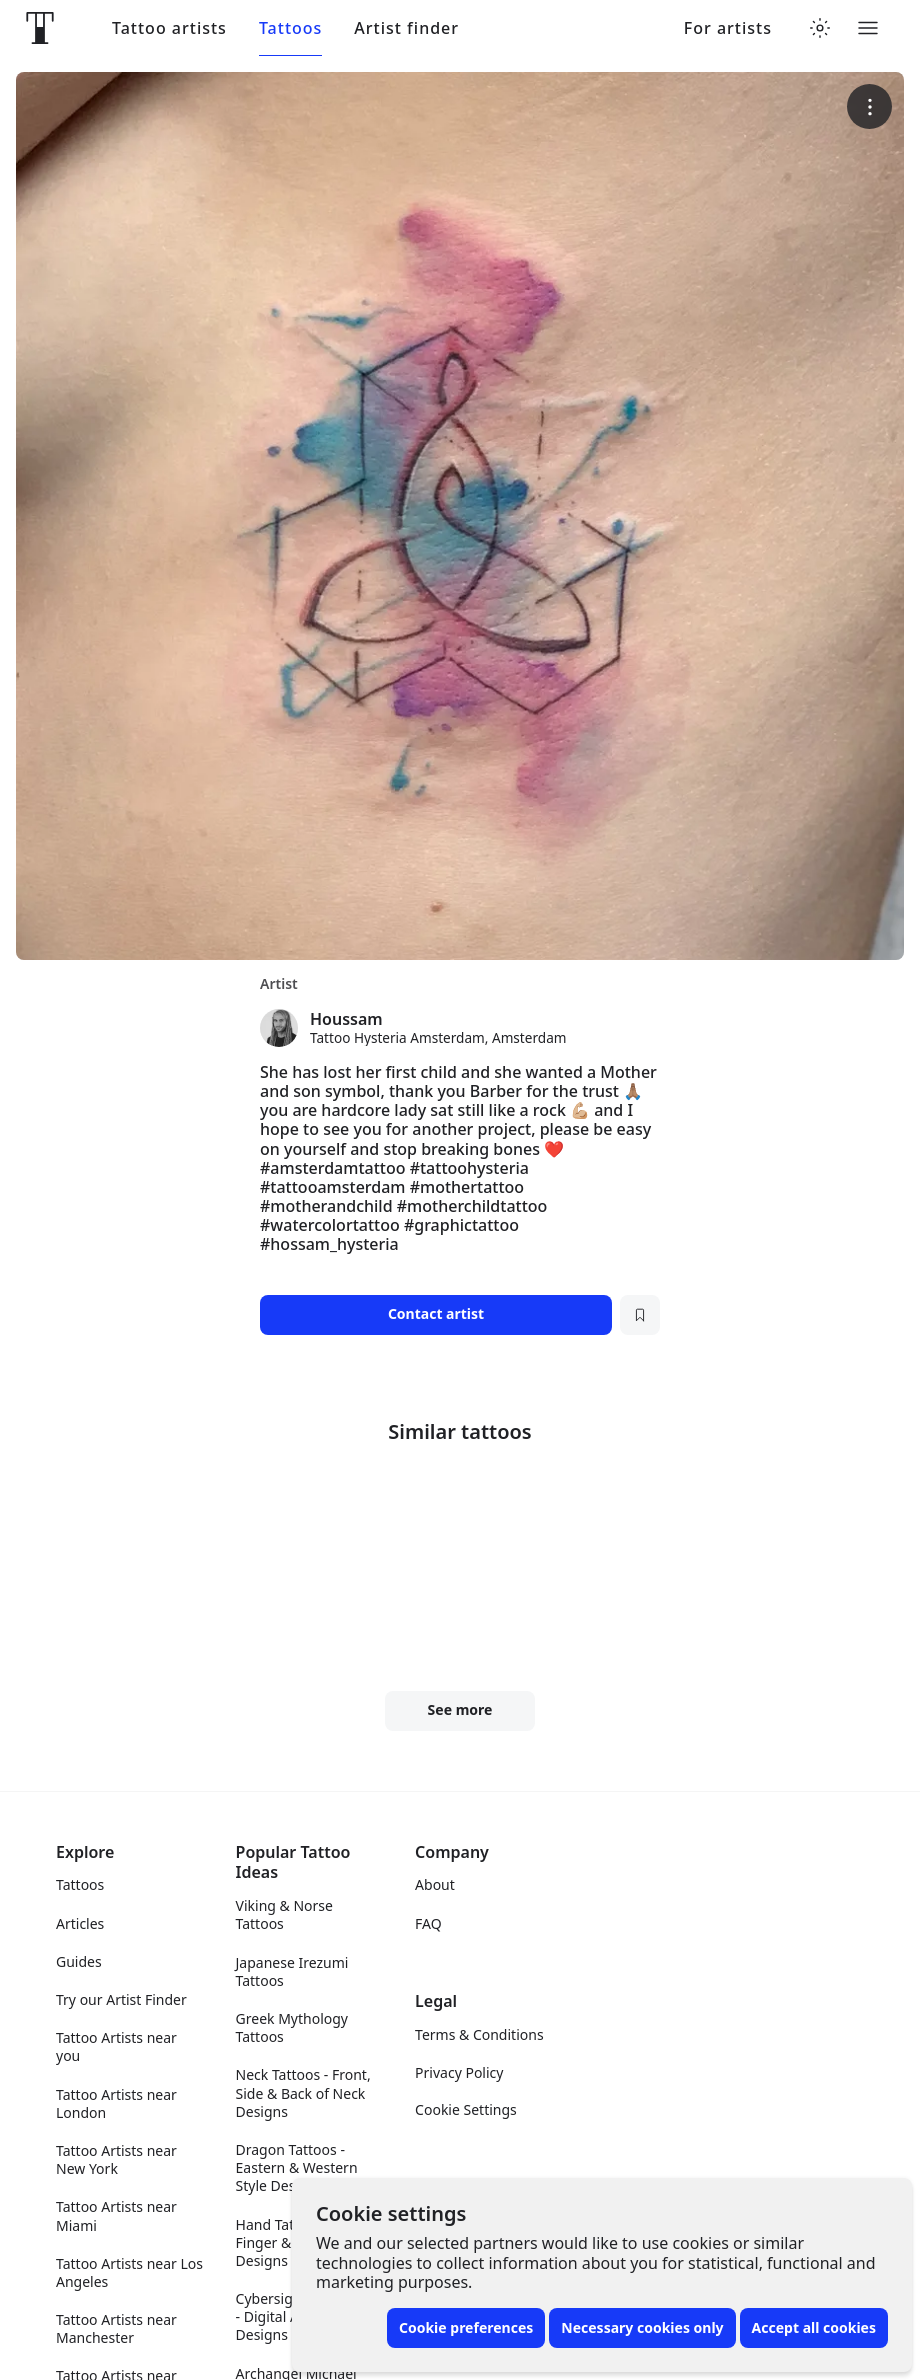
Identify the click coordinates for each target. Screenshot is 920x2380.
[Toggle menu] (868, 28)
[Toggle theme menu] (820, 28)
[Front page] (40, 28)
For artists (728, 28)
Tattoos (290, 28)
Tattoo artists (169, 28)
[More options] (869, 106)
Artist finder (406, 28)
